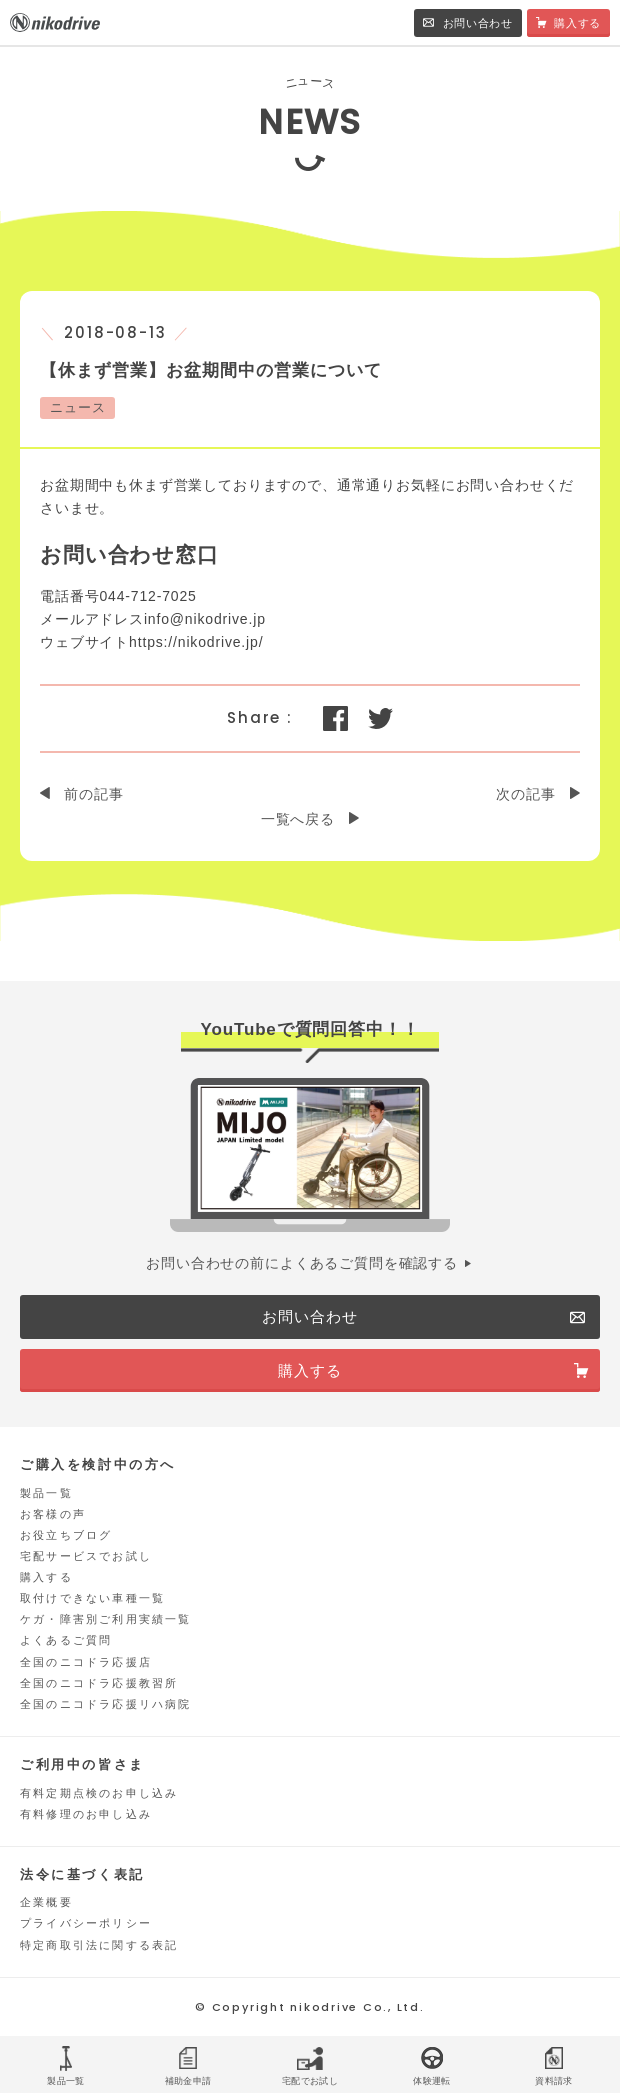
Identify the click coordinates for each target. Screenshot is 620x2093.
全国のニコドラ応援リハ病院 (106, 1704)
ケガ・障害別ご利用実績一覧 (106, 1619)
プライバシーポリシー (86, 1923)
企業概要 (46, 1902)
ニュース (77, 407)
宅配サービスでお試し (86, 1556)
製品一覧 (46, 1493)
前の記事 (93, 794)
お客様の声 (53, 1514)
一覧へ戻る (298, 819)
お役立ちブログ (66, 1535)
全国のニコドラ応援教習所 (99, 1683)
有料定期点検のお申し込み (99, 1793)
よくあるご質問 (66, 1640)
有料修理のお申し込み (86, 1814)
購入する (46, 1577)
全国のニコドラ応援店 (86, 1662)
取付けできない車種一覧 (92, 1598)
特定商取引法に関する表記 (99, 1945)
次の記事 (525, 794)
